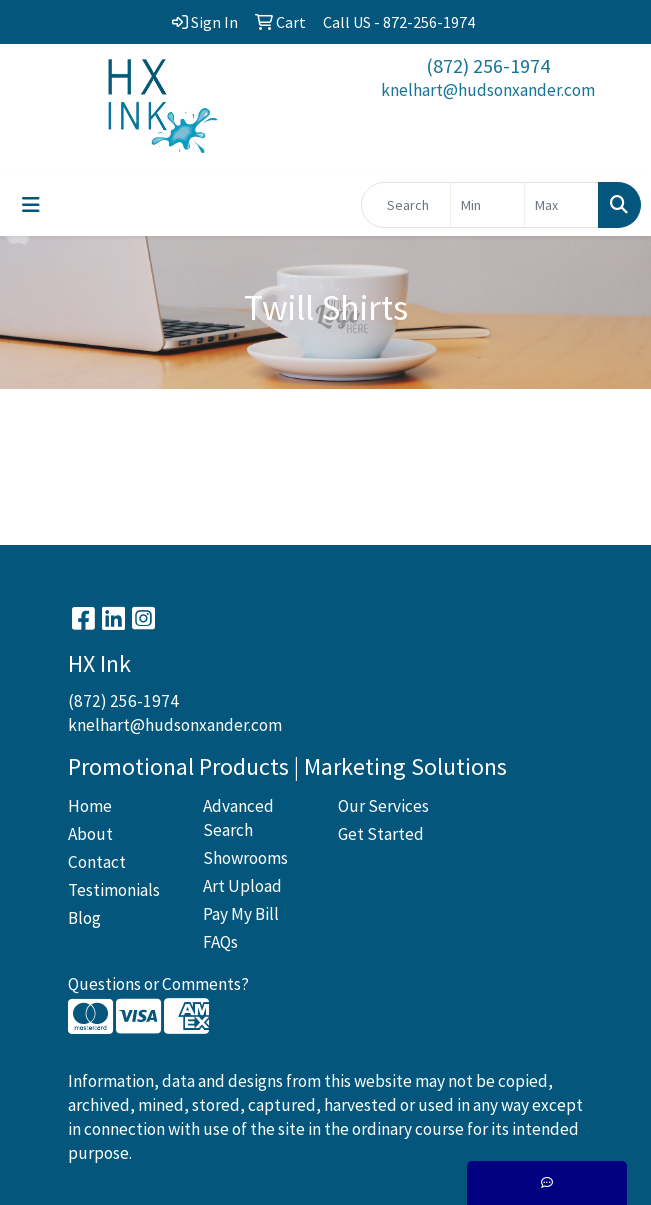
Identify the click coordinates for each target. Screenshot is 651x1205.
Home (90, 806)
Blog (84, 918)
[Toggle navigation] (31, 205)
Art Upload (242, 886)
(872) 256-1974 (488, 65)
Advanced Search (238, 818)
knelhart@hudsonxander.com (488, 90)
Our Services (383, 806)
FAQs (220, 942)
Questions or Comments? (158, 984)
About (90, 834)
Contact (97, 862)
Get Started (381, 834)
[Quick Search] (406, 205)
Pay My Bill (241, 914)
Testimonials (114, 890)
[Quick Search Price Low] (487, 205)
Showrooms (245, 858)
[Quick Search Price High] (561, 205)
